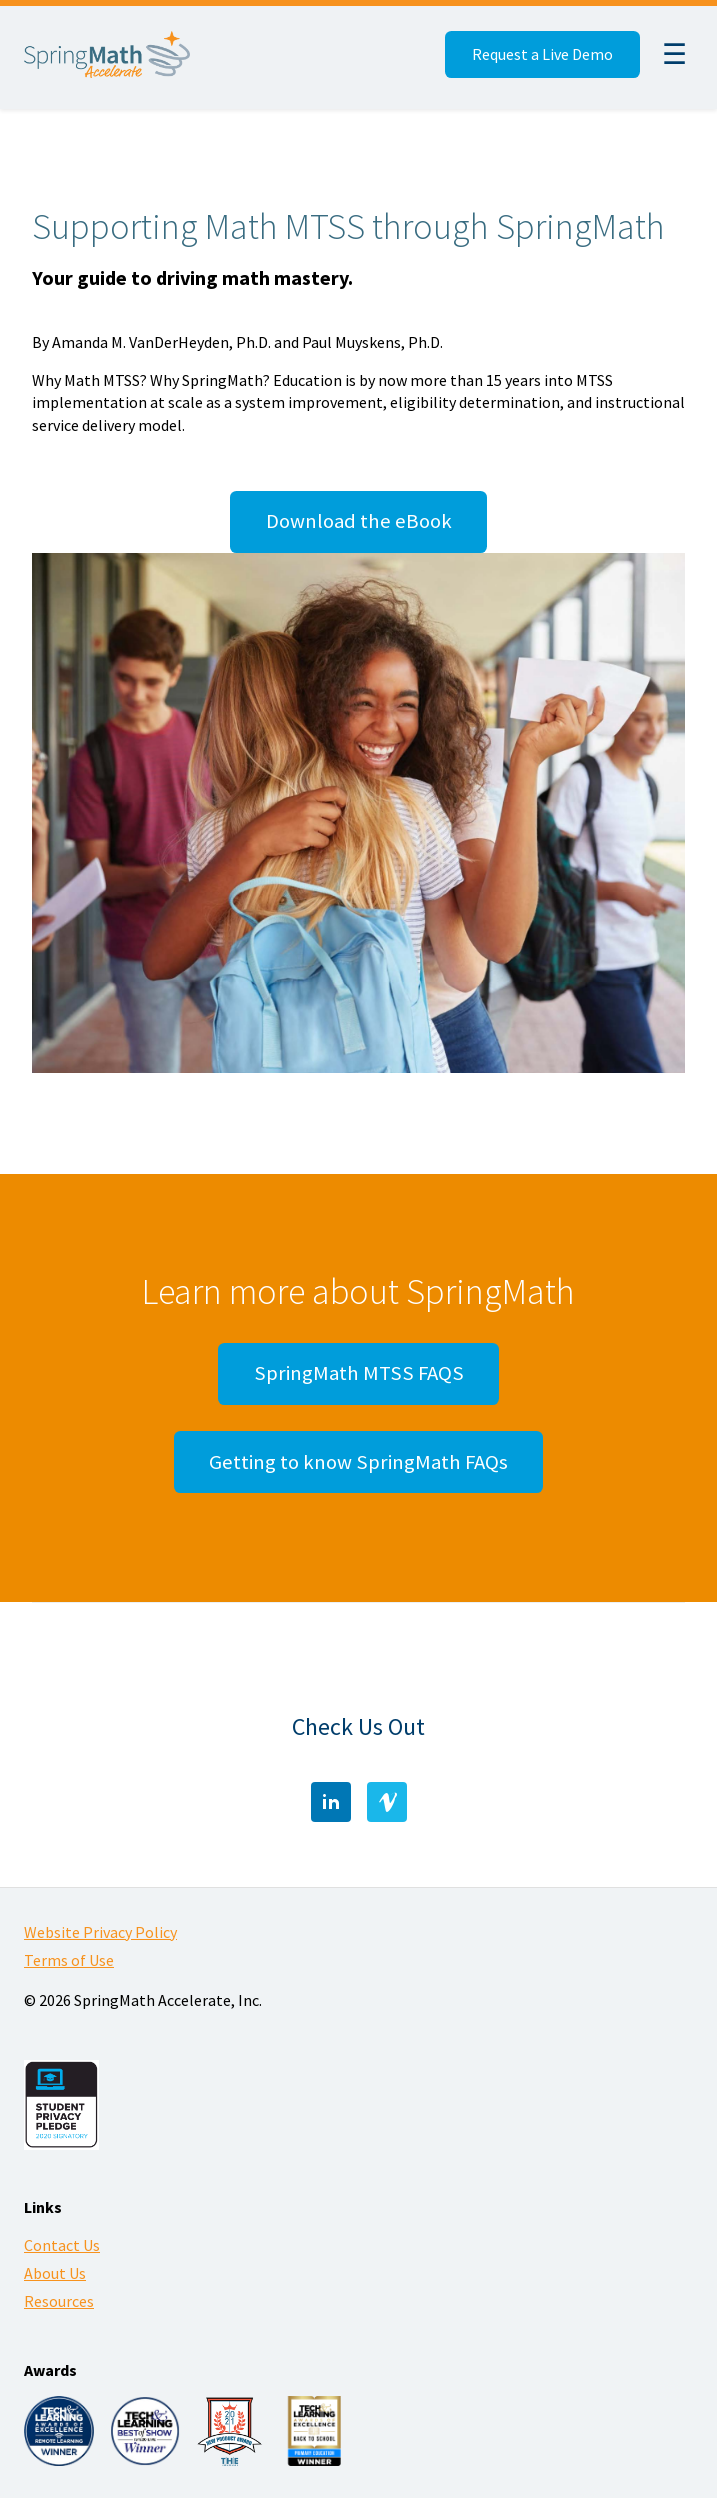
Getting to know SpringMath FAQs (358, 1462)
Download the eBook (359, 521)
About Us (55, 2273)
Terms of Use (69, 1960)
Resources (59, 2301)
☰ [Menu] (674, 54)
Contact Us (62, 2245)
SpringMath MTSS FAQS (359, 1373)
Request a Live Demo (542, 54)
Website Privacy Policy (100, 1932)
